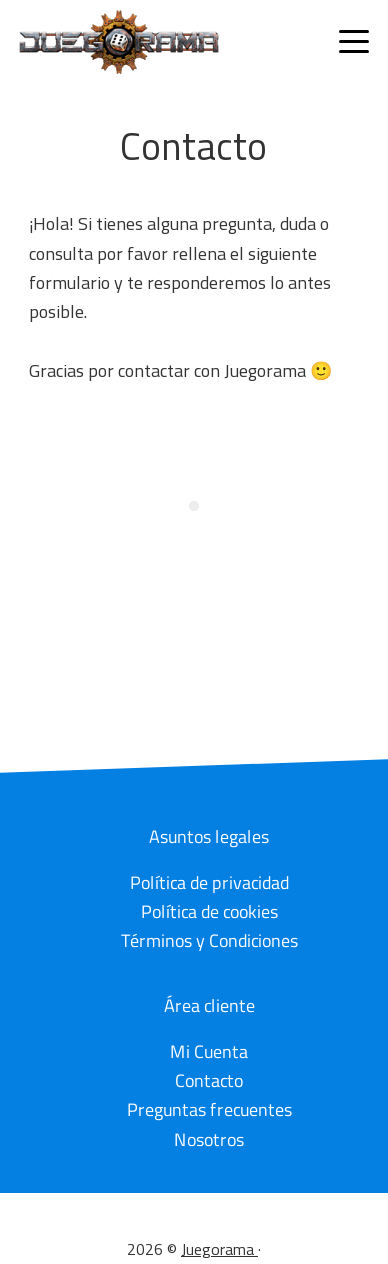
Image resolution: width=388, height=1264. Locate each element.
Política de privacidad (209, 881)
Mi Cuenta (209, 1050)
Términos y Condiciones (209, 939)
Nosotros (209, 1138)
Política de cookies (209, 910)
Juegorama (219, 1249)
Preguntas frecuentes (209, 1109)
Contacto (209, 1080)
